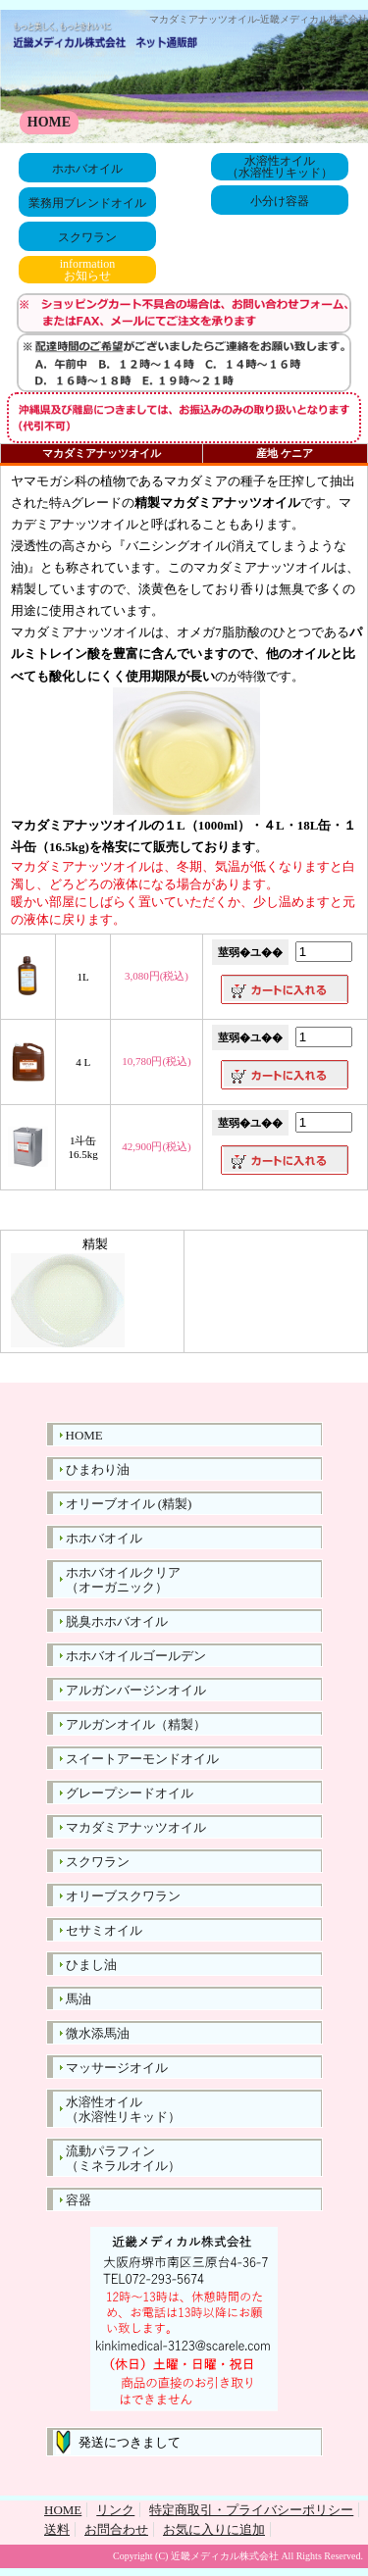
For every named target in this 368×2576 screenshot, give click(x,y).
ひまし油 (91, 1964)
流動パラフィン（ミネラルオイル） (123, 2158)
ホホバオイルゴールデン (136, 1655)
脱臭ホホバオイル (117, 1621)
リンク (115, 2509)
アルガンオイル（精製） (136, 1724)
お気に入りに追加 (214, 2529)
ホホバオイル (87, 169)
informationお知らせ (88, 269)
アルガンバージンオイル (136, 1690)
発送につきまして (123, 2442)
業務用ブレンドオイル (87, 203)
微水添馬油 (98, 2033)
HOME (49, 122)
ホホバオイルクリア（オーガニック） (123, 1579)
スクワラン (87, 237)
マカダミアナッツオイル (136, 1827)
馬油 (78, 1999)
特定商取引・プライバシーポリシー (251, 2509)
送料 (57, 2529)
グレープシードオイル (129, 1793)
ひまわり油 (98, 1469)
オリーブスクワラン (123, 1896)
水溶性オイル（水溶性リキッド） (280, 166)
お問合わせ (116, 2529)
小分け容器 (279, 201)
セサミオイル (104, 1930)
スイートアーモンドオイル (142, 1758)
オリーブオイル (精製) (129, 1503)
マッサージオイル (117, 2067)
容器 (78, 2200)
